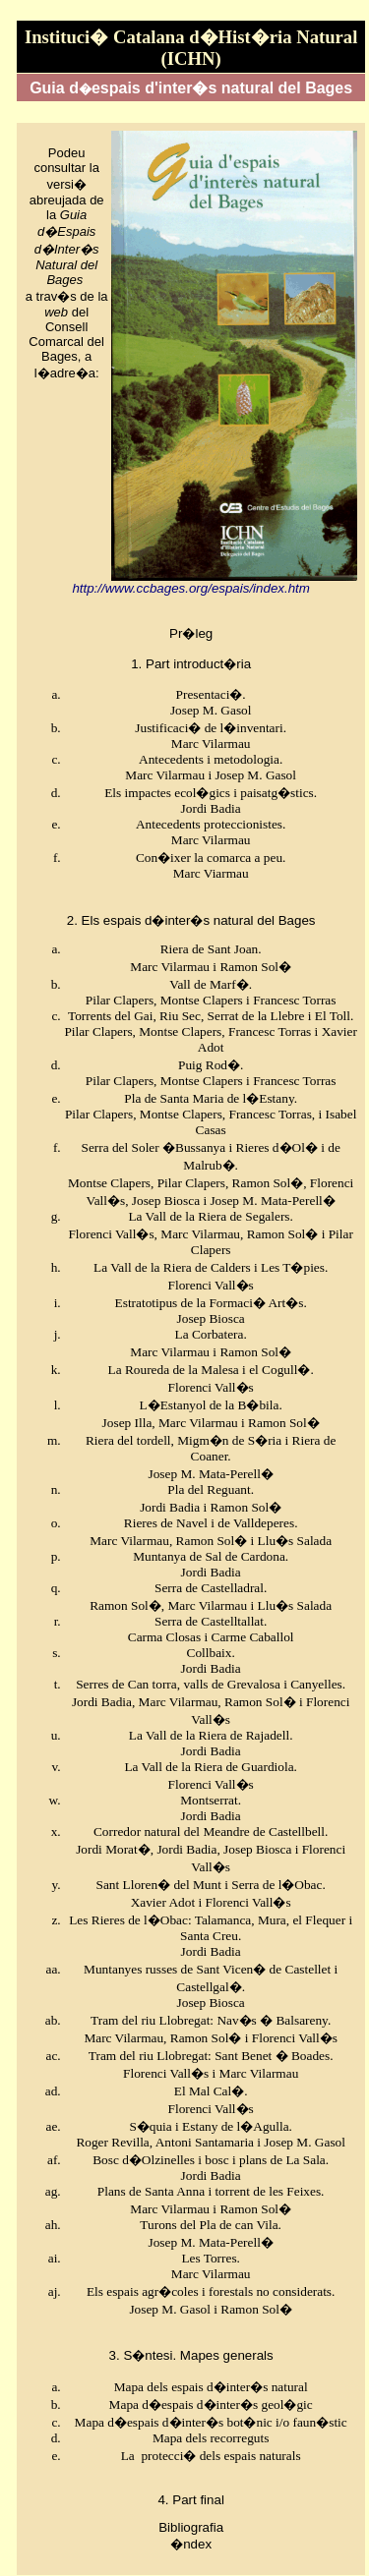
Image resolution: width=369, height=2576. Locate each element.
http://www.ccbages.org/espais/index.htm (191, 588)
